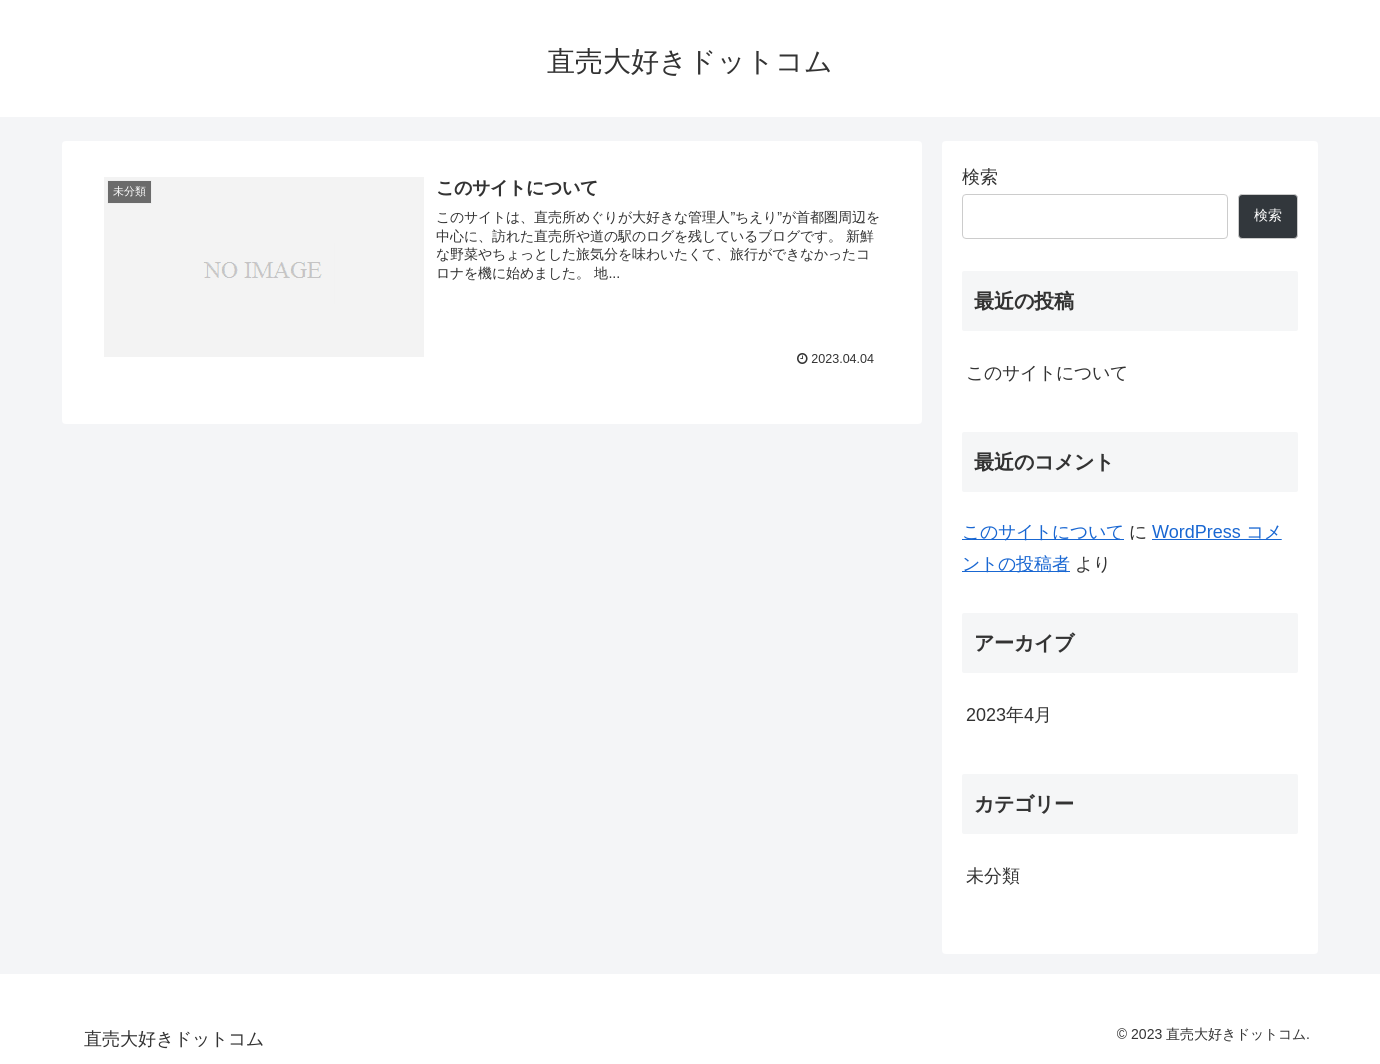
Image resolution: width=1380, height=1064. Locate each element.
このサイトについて (1047, 373)
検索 (980, 177)
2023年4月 (1009, 715)
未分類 (993, 876)
